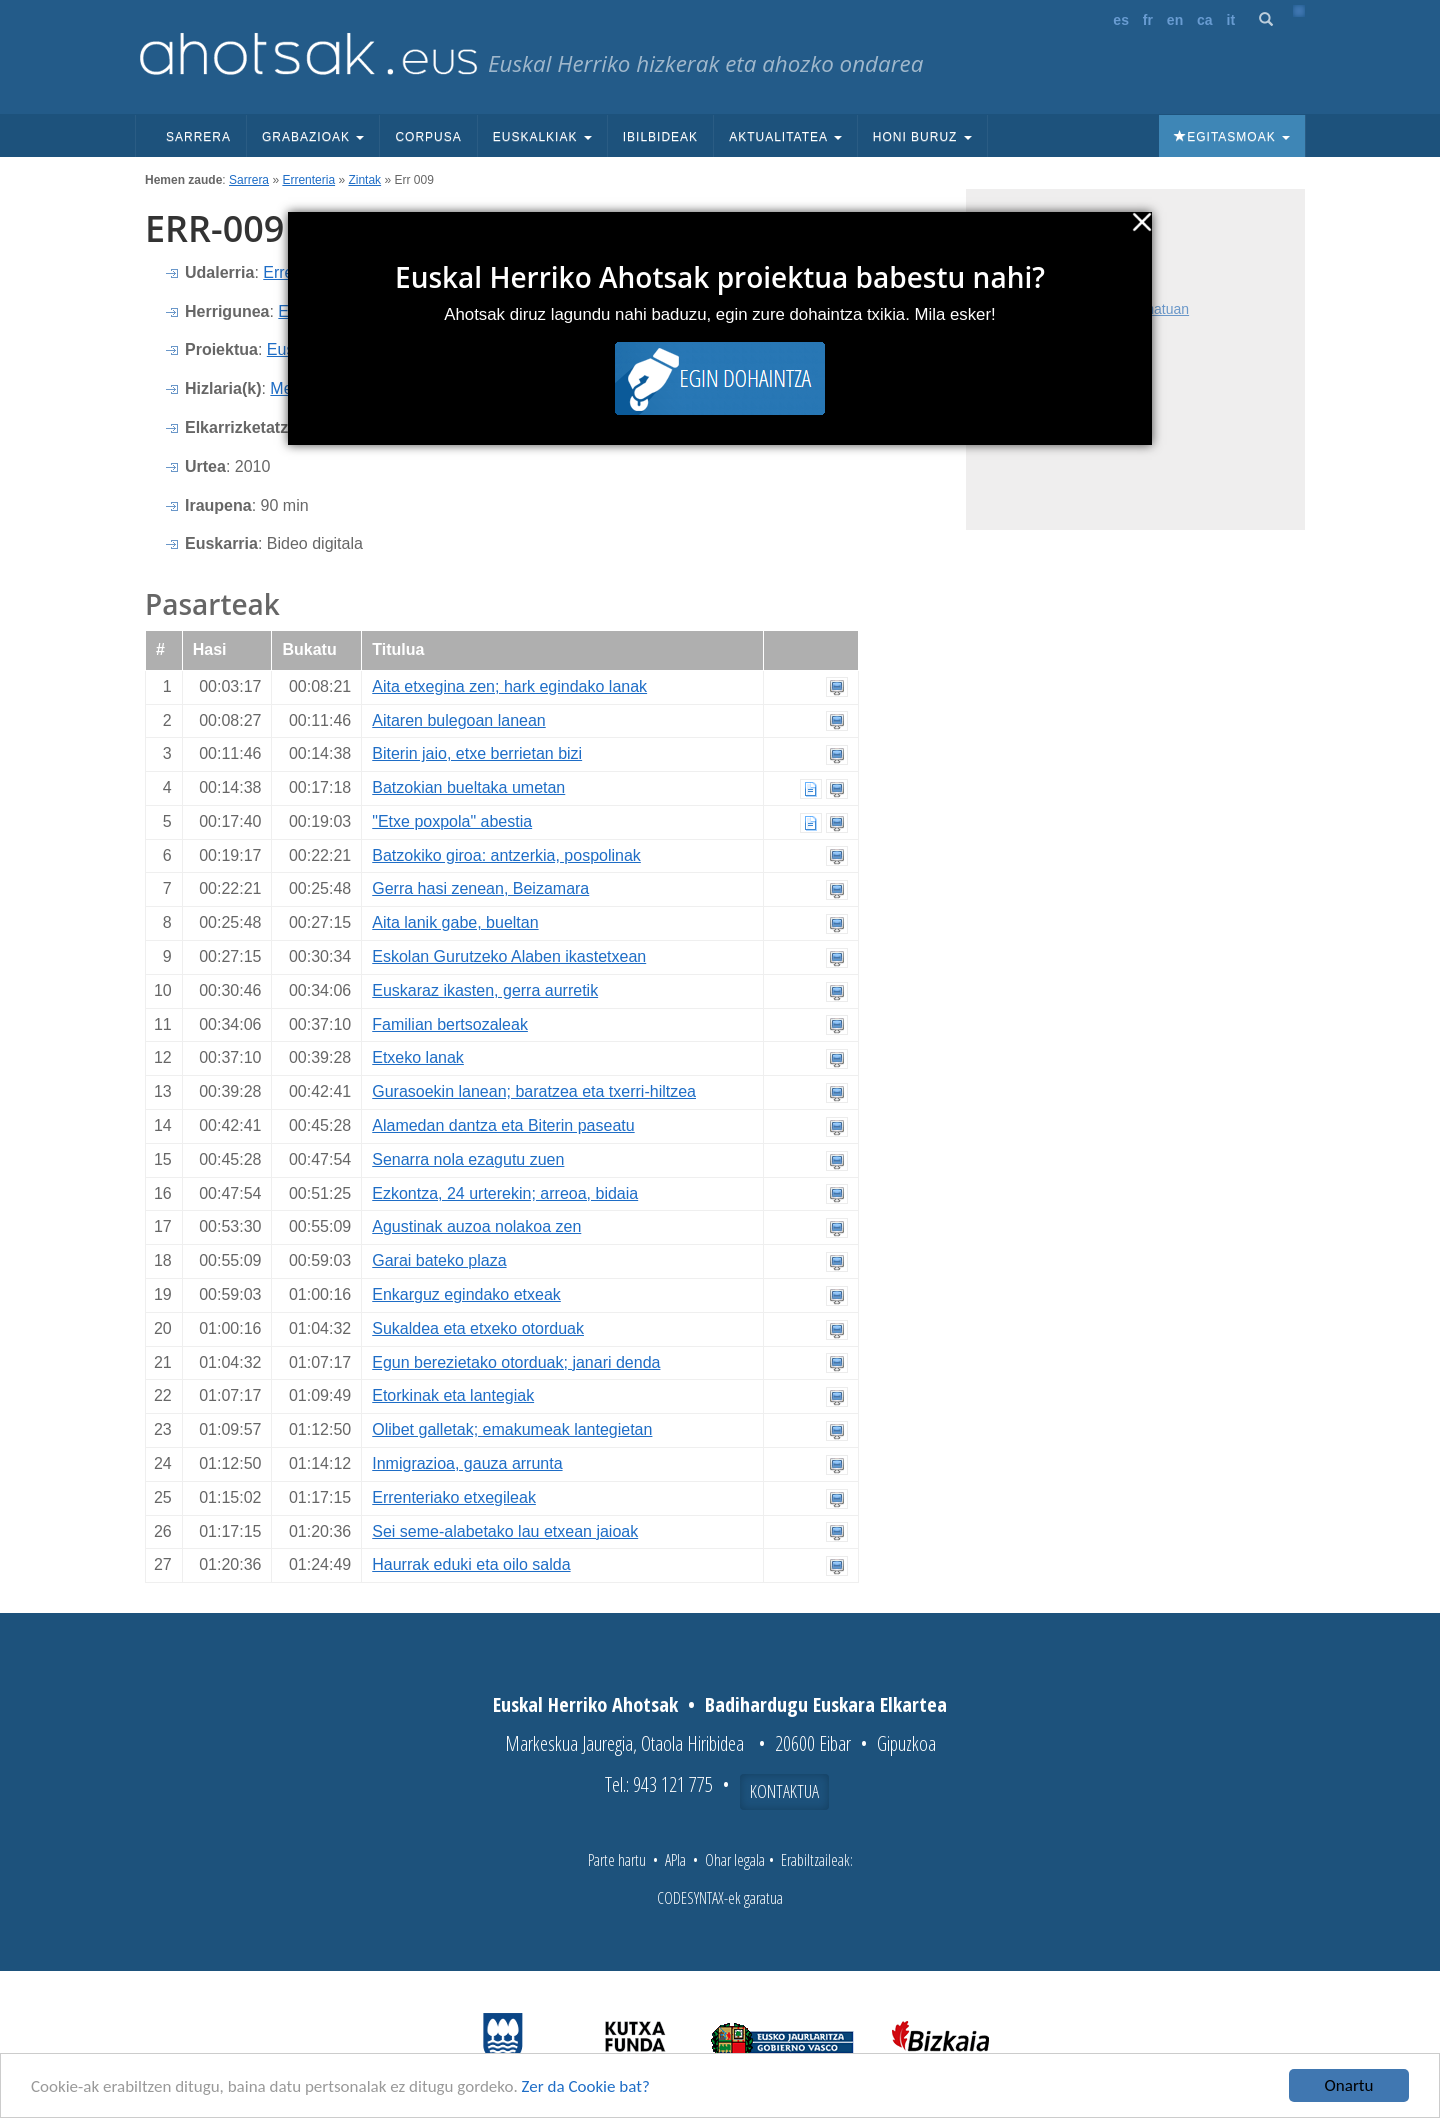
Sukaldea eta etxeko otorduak (478, 1328)
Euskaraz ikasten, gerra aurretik (485, 990)
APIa (675, 1860)
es (1121, 20)
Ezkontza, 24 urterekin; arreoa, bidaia (505, 1193)
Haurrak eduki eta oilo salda (471, 1564)
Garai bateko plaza (439, 1260)
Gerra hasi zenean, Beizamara (480, 888)
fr (1148, 20)
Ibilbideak (660, 137)
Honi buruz (922, 137)
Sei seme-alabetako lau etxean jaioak (505, 1531)
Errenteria (308, 180)
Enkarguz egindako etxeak (466, 1294)
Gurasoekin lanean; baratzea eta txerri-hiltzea (534, 1091)
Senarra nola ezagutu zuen (468, 1159)
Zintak (364, 180)
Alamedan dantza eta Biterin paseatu (503, 1125)
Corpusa (428, 137)
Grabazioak (313, 137)
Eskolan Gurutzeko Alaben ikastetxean (509, 956)
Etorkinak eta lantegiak (453, 1395)
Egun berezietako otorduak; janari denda (516, 1362)
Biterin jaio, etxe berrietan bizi (477, 753)
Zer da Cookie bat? (586, 2086)
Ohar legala (735, 1860)
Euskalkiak (542, 137)
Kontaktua (784, 1791)
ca (1205, 20)
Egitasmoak (1232, 137)
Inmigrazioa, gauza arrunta (467, 1463)
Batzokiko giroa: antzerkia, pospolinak (506, 855)
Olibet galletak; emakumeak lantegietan (512, 1429)
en (1175, 20)
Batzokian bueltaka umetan (468, 787)
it (1231, 20)
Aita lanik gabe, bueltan (455, 922)
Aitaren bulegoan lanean (458, 720)
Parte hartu (617, 1860)
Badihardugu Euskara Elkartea (826, 1704)
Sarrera (198, 137)
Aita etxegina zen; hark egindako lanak (509, 686)
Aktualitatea (785, 137)
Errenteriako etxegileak (454, 1497)
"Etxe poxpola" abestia (452, 821)
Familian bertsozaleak (450, 1024)
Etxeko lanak (418, 1057)
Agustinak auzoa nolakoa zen (476, 1226)
